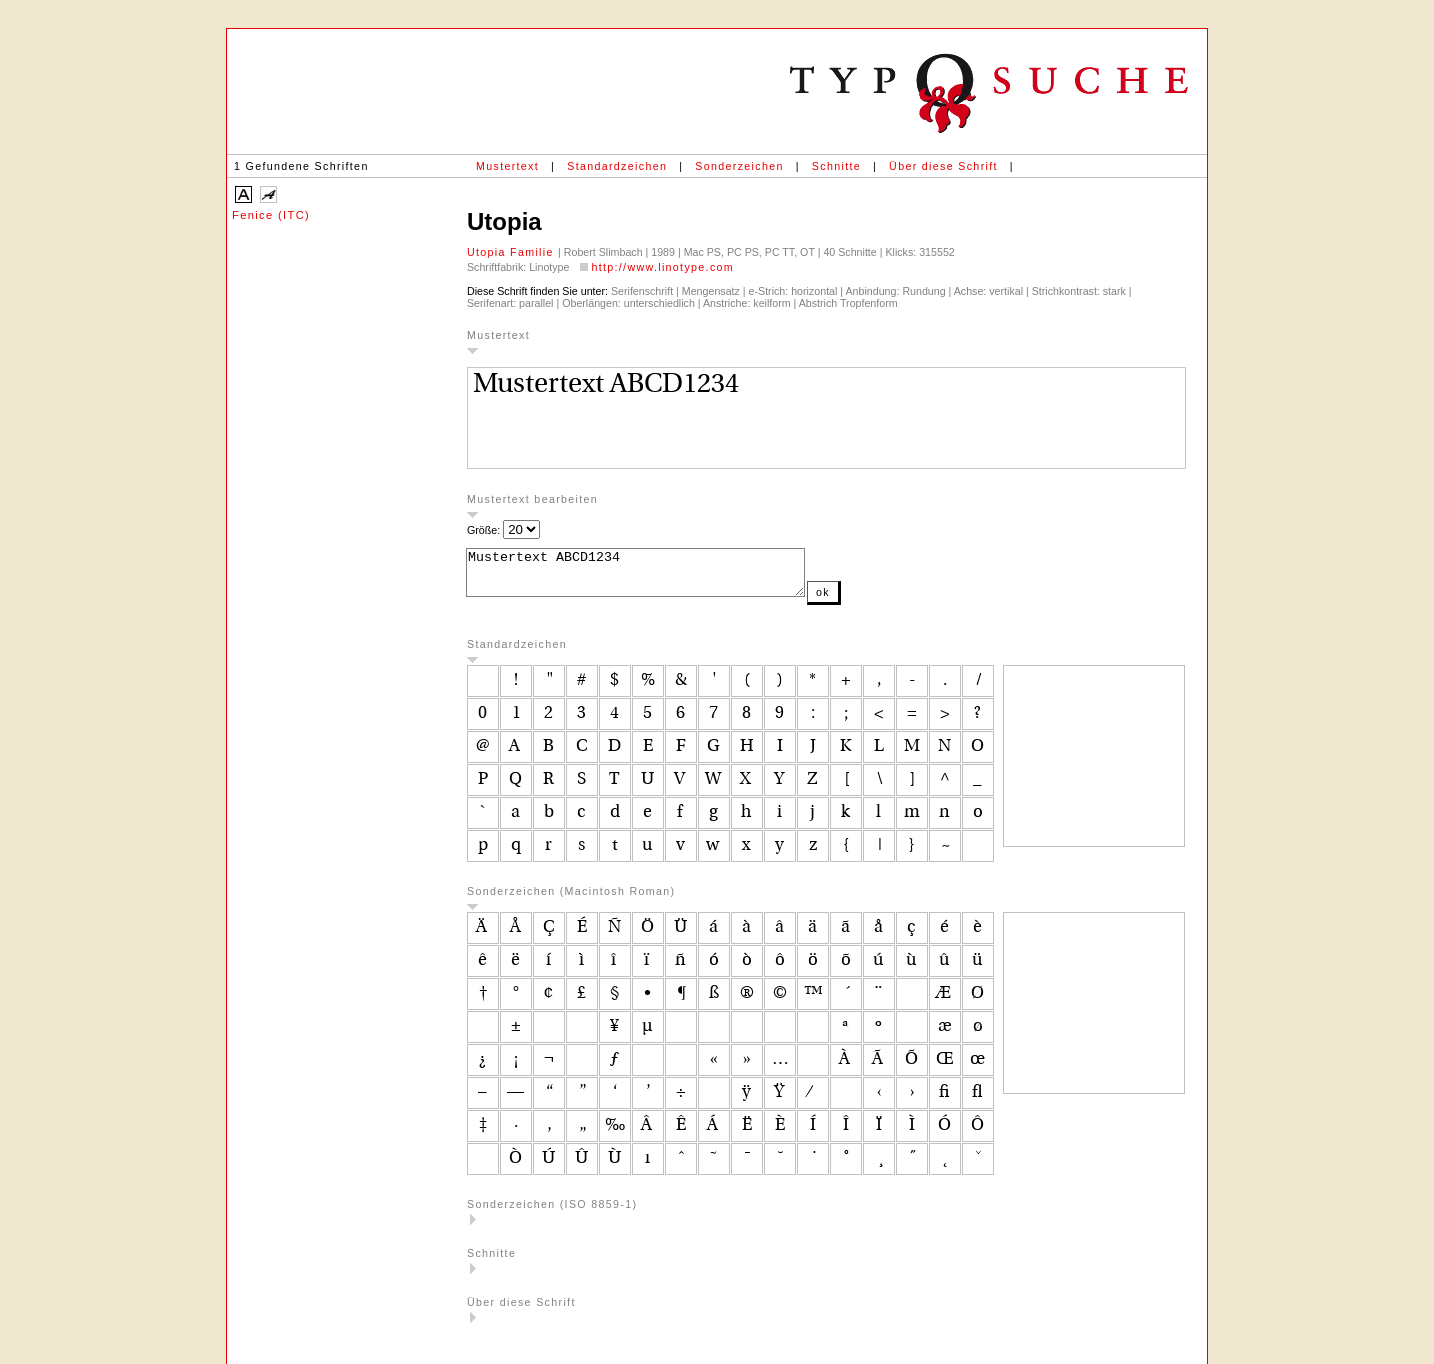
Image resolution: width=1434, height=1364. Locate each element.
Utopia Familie (512, 252)
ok (863, 601)
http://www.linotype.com (662, 267)
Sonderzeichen (739, 166)
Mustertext (507, 166)
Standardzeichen (617, 166)
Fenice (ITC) (271, 215)
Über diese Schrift (943, 166)
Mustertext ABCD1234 (655, 577)
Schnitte (836, 166)
